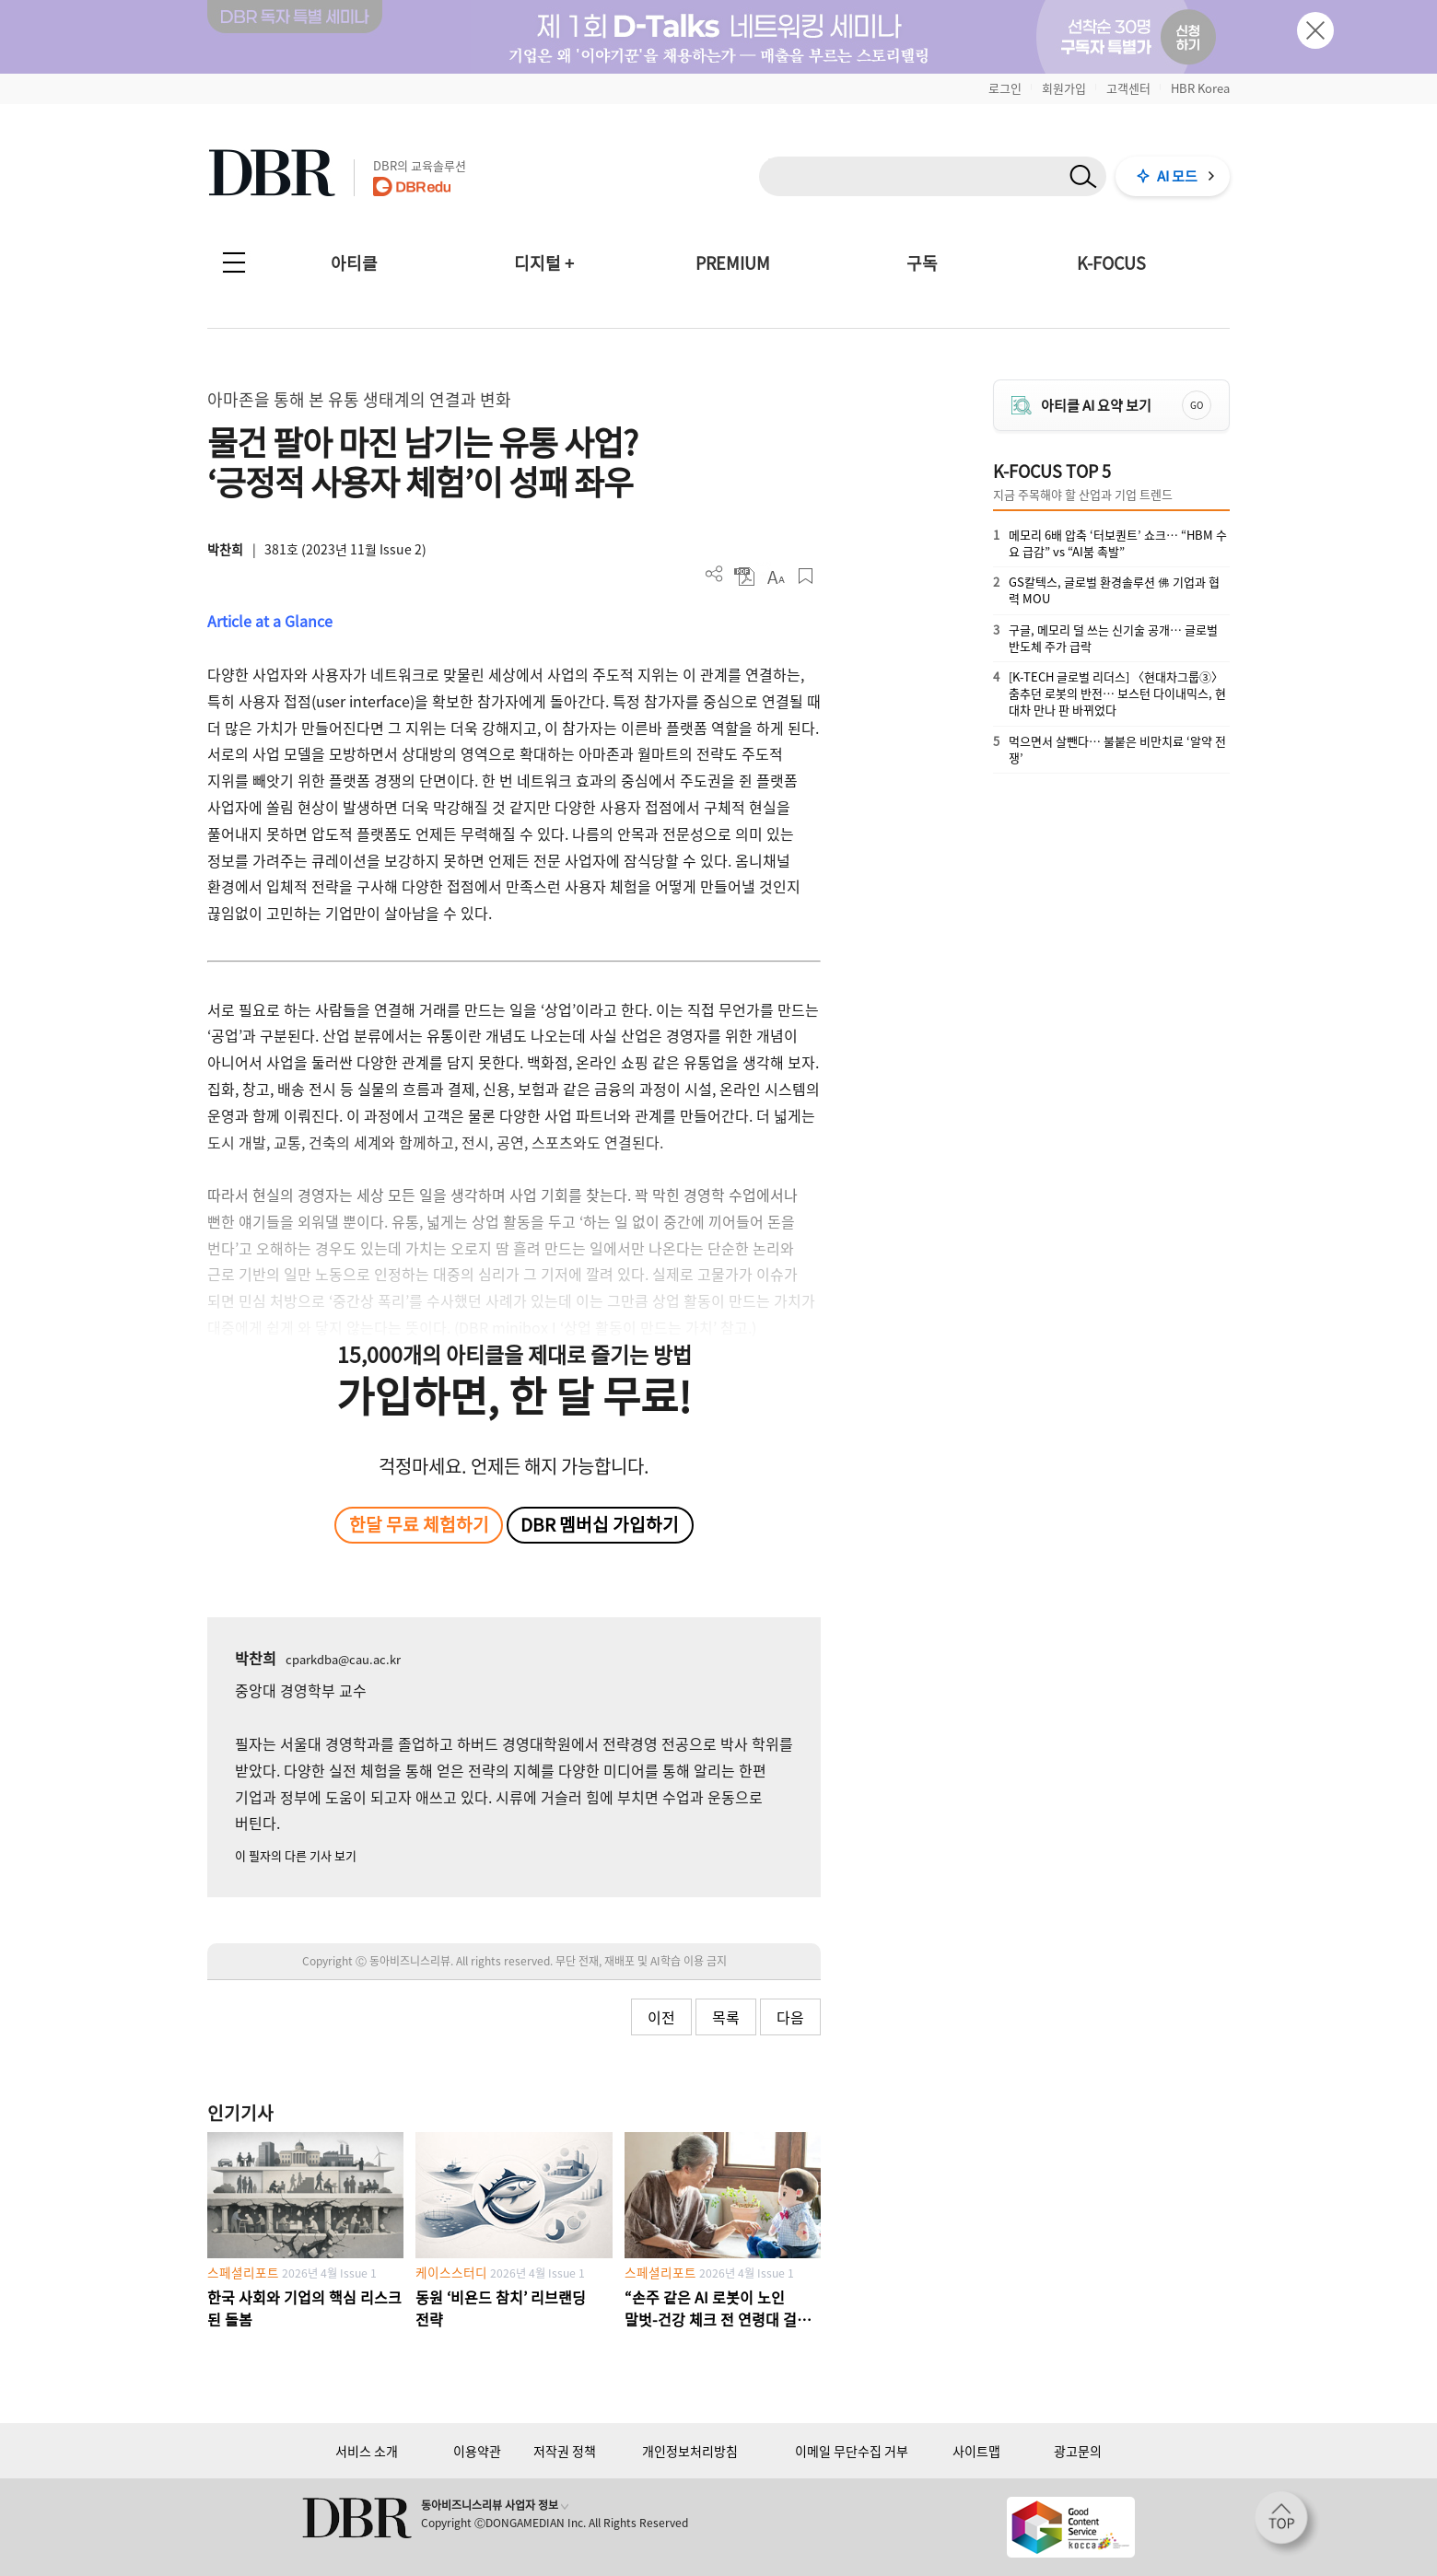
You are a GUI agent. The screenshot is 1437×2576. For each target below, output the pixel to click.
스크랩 (805, 576)
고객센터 (1128, 88)
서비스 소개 (366, 2451)
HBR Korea (1200, 88)
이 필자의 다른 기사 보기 (295, 1855)
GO (1196, 405)
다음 (790, 2017)
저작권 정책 (564, 2451)
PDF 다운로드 (745, 576)
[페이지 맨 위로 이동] (1287, 2523)
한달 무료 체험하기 (419, 1524)
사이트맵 (976, 2451)
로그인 (1005, 88)
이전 (661, 2017)
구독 (922, 263)
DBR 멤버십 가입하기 (599, 1524)
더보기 (714, 574)
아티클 (354, 263)
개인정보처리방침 (690, 2451)
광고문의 (1078, 2451)
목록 (726, 2017)
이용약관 (477, 2451)
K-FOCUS (1111, 263)
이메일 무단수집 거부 (851, 2451)
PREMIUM (732, 263)
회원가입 (1064, 88)
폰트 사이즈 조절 (775, 576)
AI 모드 (1177, 176)
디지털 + (544, 263)
